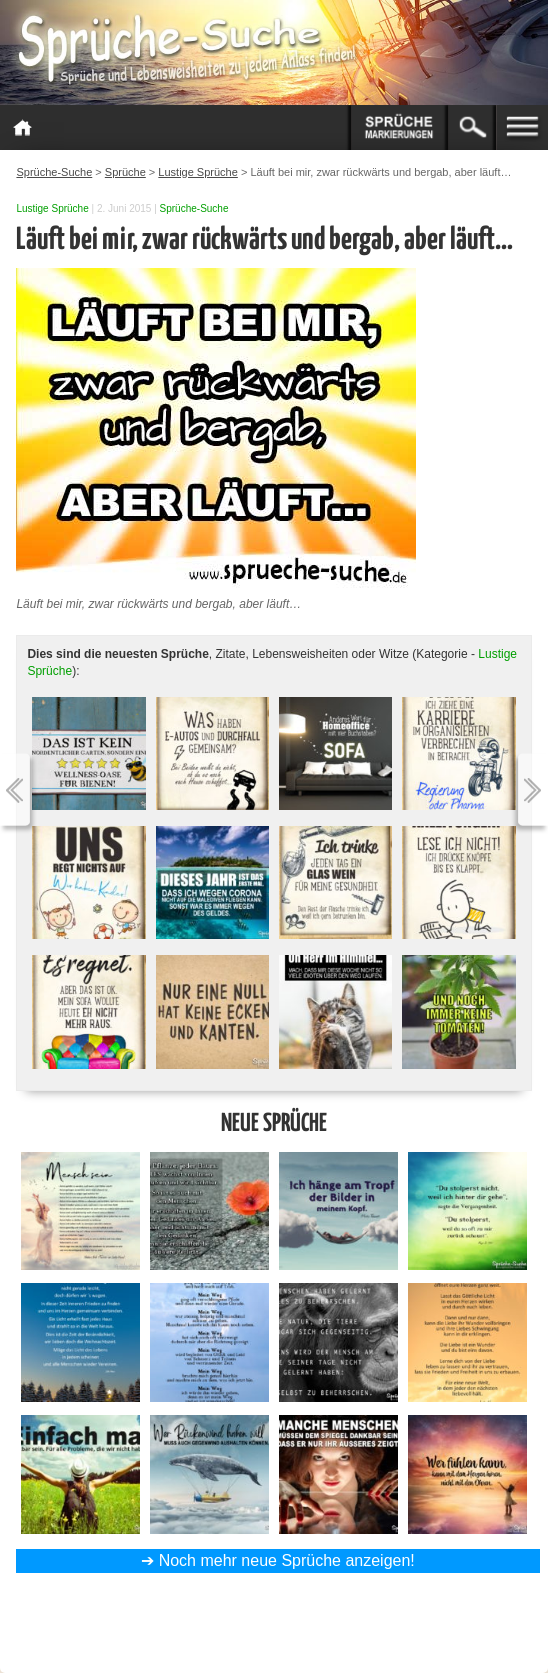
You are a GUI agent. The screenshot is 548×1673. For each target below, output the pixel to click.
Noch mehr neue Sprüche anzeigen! (287, 1560)
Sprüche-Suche (194, 208)
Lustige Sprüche (52, 208)
